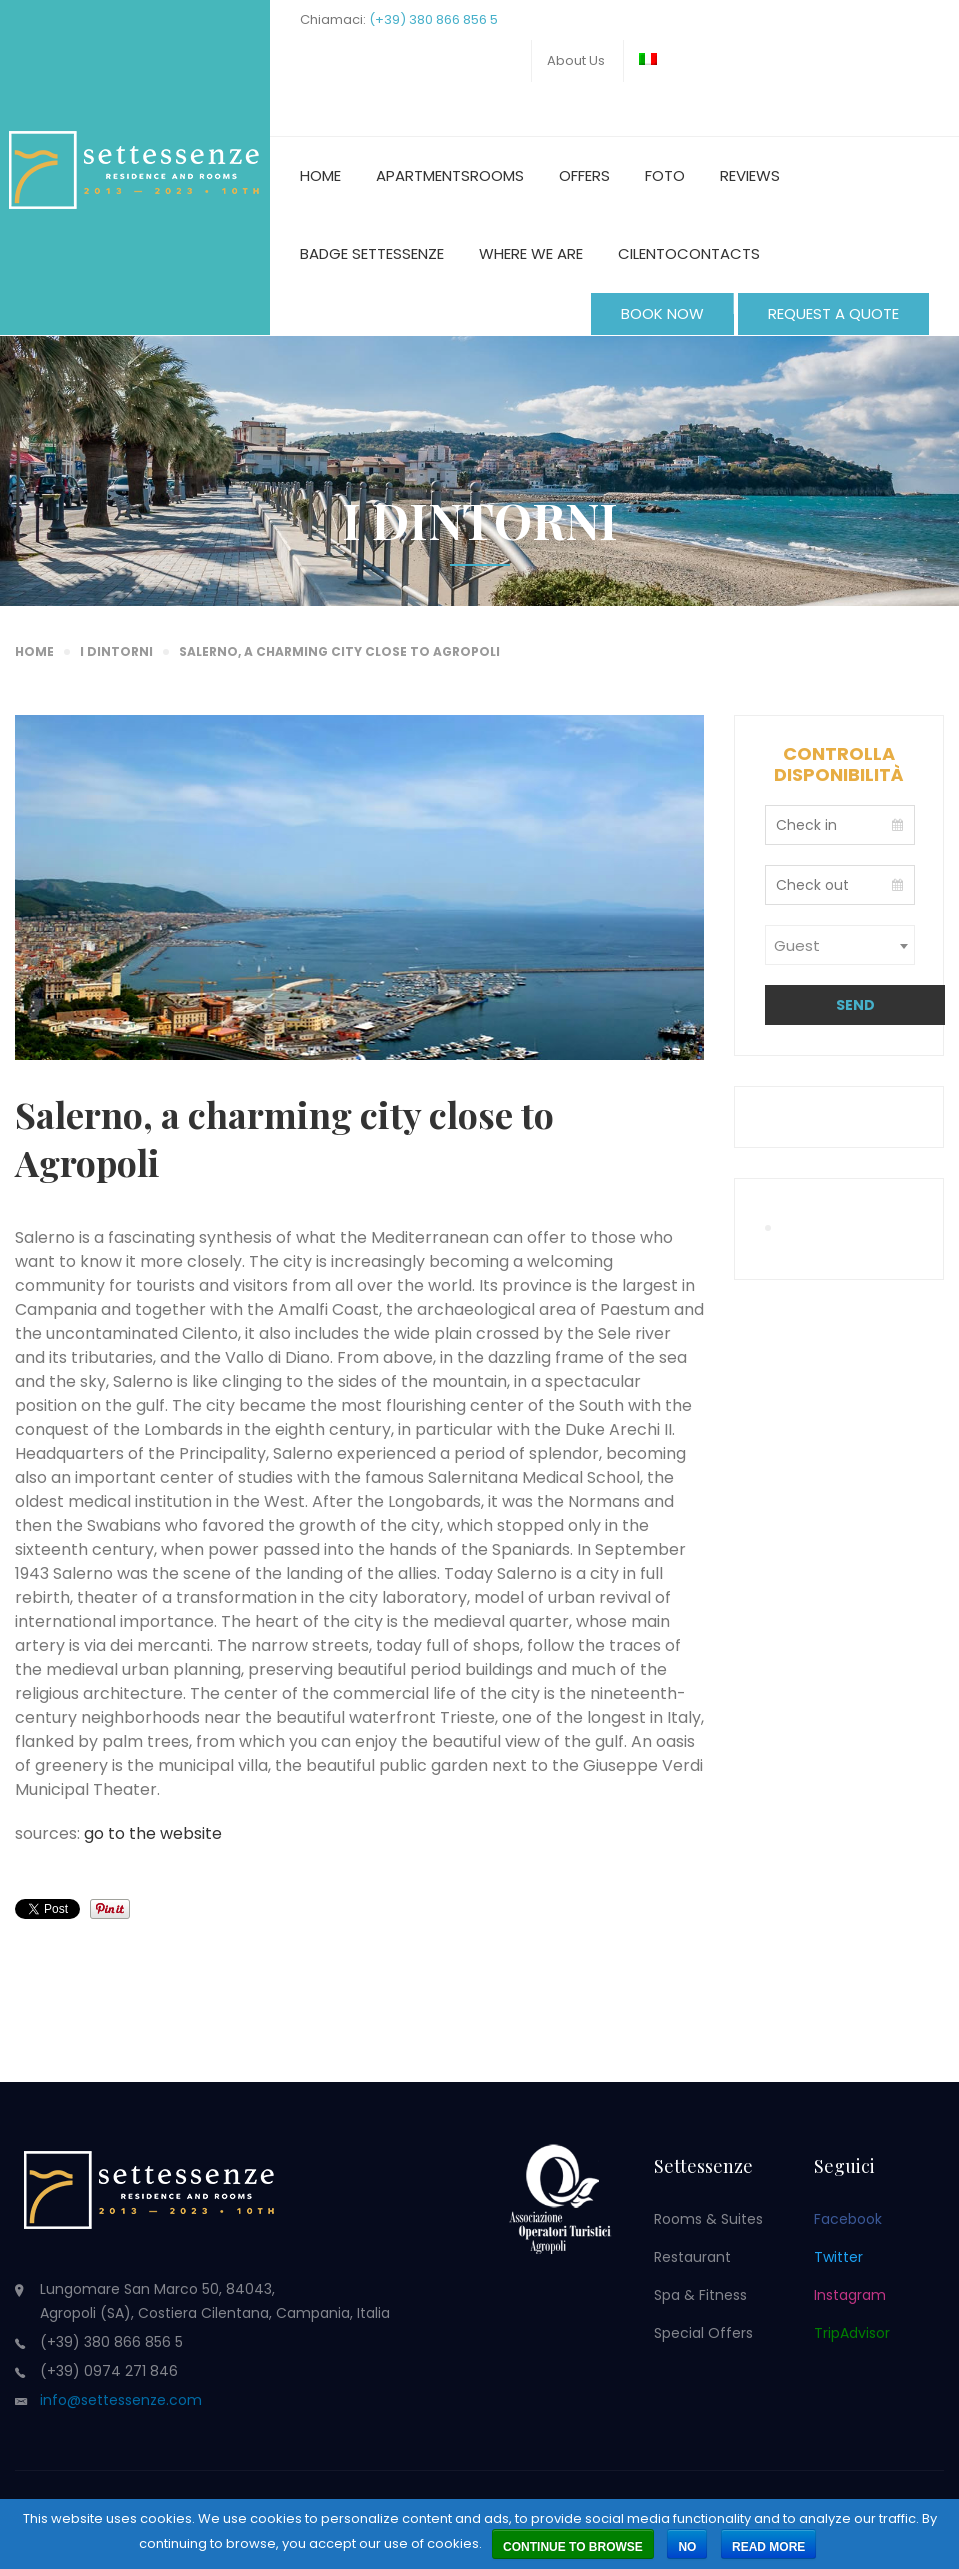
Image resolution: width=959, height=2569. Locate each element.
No (687, 2547)
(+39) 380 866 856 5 (433, 19)
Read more (768, 2547)
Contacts (718, 253)
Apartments (423, 175)
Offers (584, 175)
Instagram (850, 2295)
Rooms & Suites (708, 2219)
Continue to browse (573, 2547)
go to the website (153, 1833)
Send (855, 1005)
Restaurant (692, 2257)
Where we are (531, 253)
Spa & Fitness (700, 2295)
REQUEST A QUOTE (833, 313)
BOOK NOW (662, 313)
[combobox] (840, 945)
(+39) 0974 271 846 (109, 2371)
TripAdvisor (852, 2333)
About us (576, 60)
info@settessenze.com (121, 2400)
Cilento (647, 253)
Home (320, 175)
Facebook (848, 2219)
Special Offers (703, 2333)
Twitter (838, 2257)
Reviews (750, 175)
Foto (665, 175)
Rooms (497, 175)
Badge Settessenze (372, 253)
